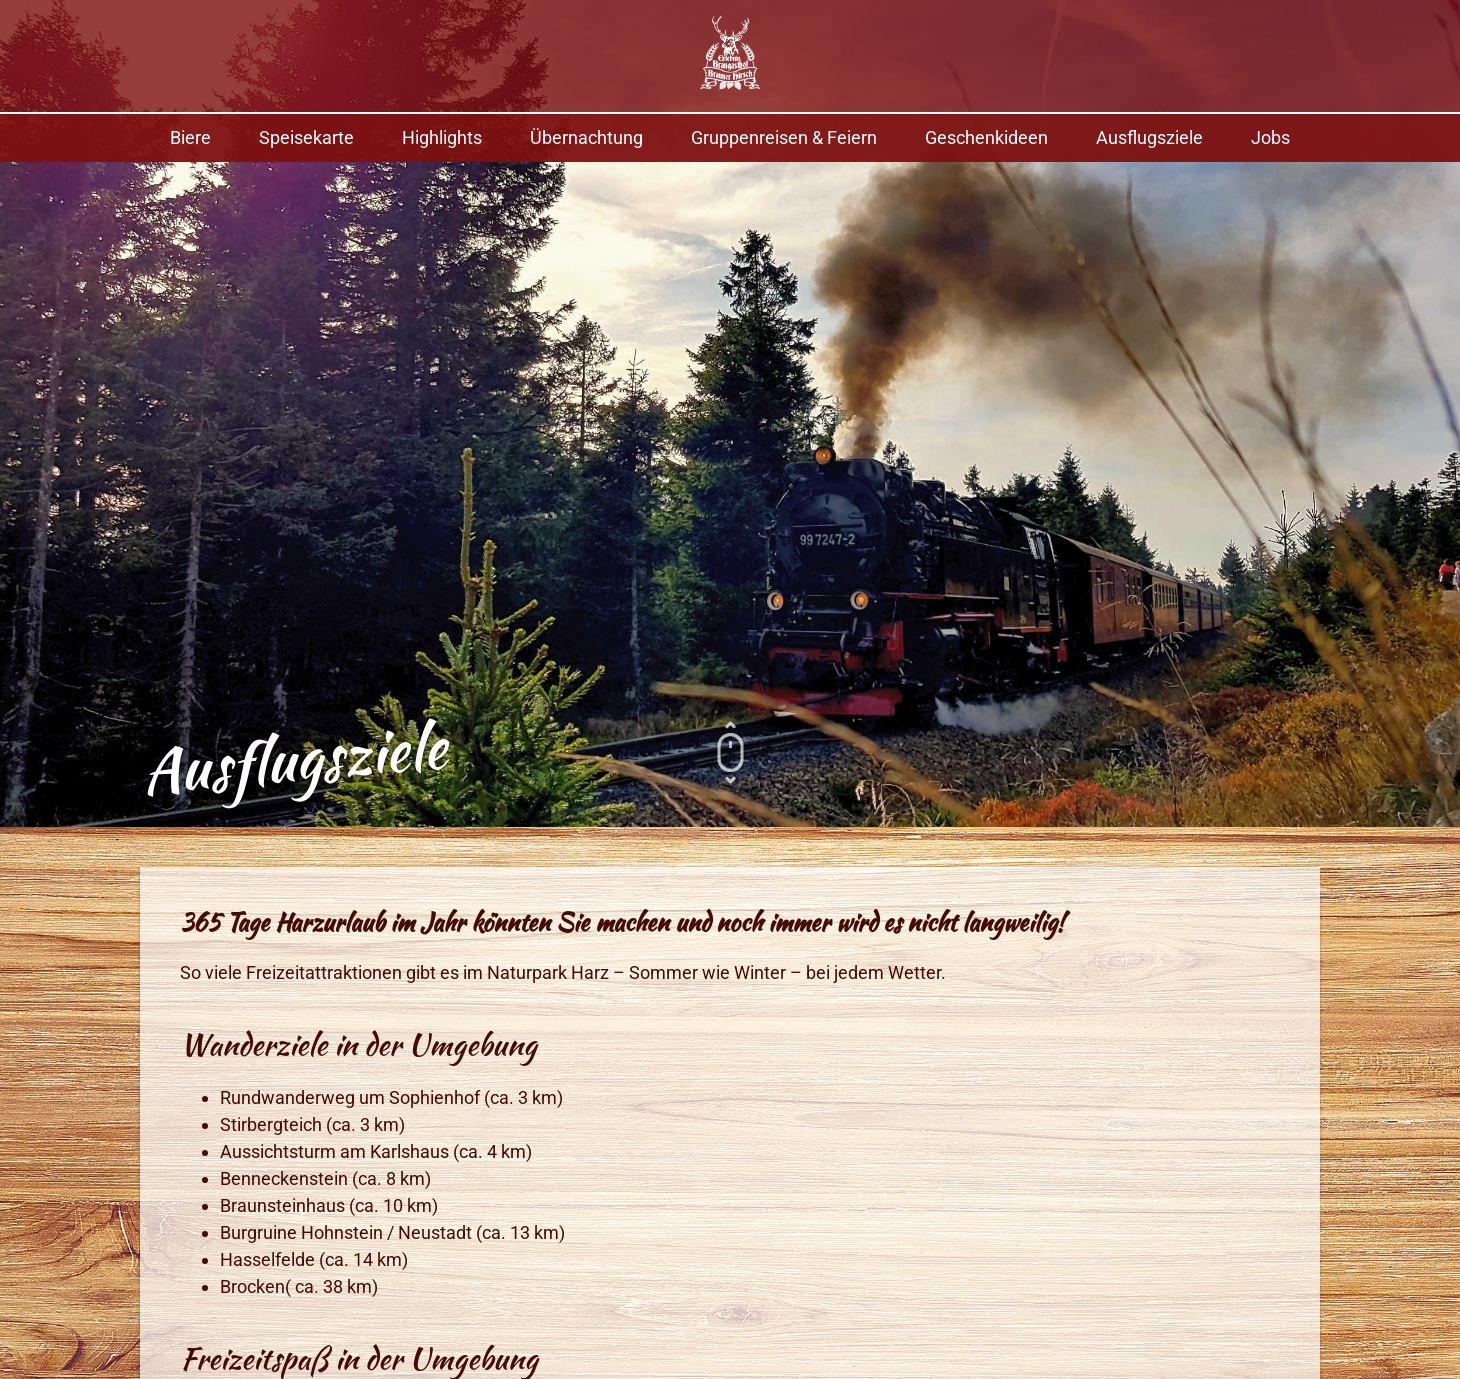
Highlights (442, 137)
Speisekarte (306, 137)
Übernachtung (586, 137)
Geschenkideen (986, 137)
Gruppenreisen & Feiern (784, 137)
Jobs (1270, 137)
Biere (190, 137)
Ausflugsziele (1149, 137)
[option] (730, 413)
